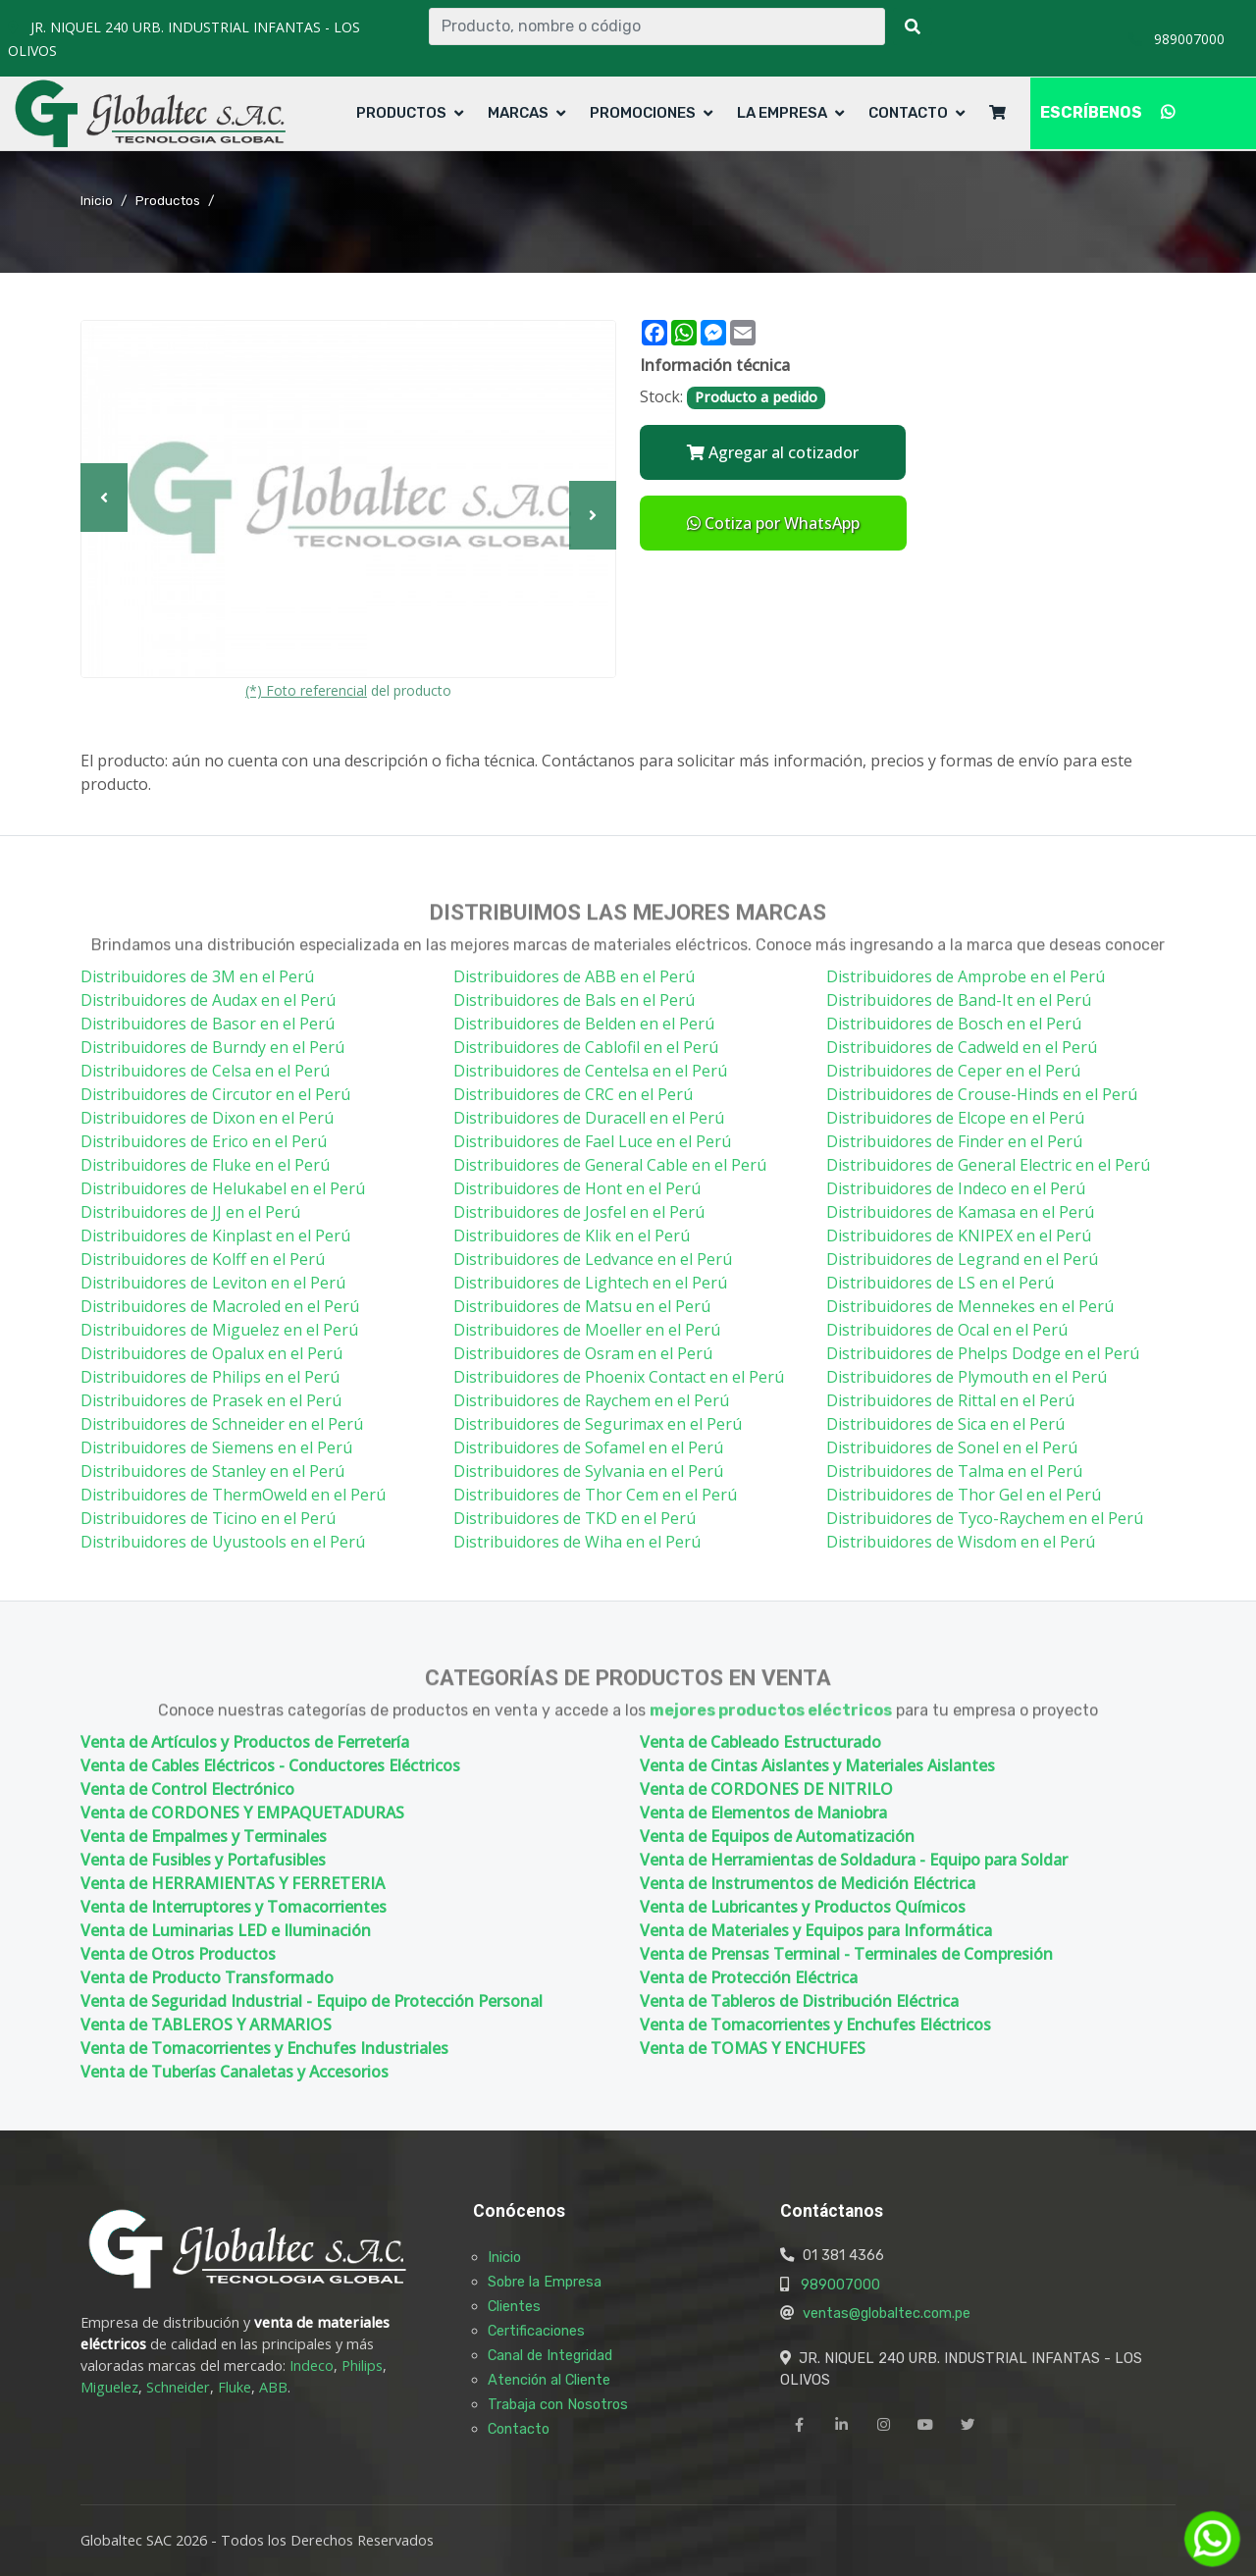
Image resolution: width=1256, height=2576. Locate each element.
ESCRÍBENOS (1107, 112)
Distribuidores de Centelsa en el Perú (590, 1070)
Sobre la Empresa (545, 2281)
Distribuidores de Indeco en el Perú (955, 1188)
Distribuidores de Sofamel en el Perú (588, 1447)
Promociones (643, 113)
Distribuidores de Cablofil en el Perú (585, 1047)
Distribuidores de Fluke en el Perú (205, 1165)
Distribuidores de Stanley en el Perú (212, 1471)
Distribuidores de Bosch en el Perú (953, 1023)
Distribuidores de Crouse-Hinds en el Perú (981, 1094)
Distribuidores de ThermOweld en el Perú (233, 1494)
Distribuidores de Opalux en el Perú (211, 1353)
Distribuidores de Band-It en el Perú (958, 1000)
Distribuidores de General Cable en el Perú (609, 1165)
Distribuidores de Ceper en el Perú (953, 1070)
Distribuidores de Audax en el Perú (208, 1000)
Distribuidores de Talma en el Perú (954, 1471)
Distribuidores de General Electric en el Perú (988, 1165)
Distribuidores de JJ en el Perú (190, 1212)
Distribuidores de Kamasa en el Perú (960, 1212)
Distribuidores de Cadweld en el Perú (961, 1047)
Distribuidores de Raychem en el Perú (591, 1400)
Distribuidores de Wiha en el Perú (577, 1541)
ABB (273, 2387)
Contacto (908, 113)
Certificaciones (536, 2330)
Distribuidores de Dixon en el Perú (207, 1118)
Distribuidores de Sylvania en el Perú (588, 1471)
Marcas (518, 113)
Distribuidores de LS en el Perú (940, 1282)
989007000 (840, 2284)
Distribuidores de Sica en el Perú (945, 1424)
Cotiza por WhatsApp (773, 523)
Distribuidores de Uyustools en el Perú (222, 1541)
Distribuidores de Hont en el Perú (577, 1188)
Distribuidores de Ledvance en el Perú (592, 1259)
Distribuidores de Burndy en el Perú (212, 1047)
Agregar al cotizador (773, 452)
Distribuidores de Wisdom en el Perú (960, 1541)
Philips (362, 2365)
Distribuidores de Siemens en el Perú (216, 1447)
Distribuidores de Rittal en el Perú (950, 1400)
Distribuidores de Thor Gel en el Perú (963, 1494)
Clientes (514, 2306)
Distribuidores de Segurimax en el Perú (597, 1424)
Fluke (234, 2387)
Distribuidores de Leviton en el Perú (212, 1282)
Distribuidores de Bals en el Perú (574, 1000)
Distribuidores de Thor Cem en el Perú (595, 1494)
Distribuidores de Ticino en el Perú (208, 1518)
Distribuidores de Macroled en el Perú (219, 1306)
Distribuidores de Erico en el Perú (203, 1141)
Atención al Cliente (549, 2380)
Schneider (178, 2387)
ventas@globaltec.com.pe (886, 2313)
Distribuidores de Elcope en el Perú (955, 1118)
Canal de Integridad (550, 2355)
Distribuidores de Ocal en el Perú (947, 1330)
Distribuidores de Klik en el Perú (571, 1235)
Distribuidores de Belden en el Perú (583, 1023)
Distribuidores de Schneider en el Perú (221, 1424)
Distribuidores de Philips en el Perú (210, 1377)
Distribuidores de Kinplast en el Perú (215, 1235)
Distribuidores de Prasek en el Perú (210, 1400)
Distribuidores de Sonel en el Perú (951, 1447)
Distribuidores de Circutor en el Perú (215, 1094)
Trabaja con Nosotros (558, 2404)
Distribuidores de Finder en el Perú (954, 1141)
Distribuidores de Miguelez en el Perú (219, 1330)
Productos (401, 113)
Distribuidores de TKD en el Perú (574, 1518)
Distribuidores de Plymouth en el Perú (966, 1377)
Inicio (96, 200)
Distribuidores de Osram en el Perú (582, 1353)
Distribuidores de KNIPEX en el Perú (958, 1235)
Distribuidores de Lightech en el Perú (590, 1282)
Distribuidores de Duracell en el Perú (588, 1118)
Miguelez (109, 2387)
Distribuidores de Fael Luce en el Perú (592, 1141)
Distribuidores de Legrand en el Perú (962, 1259)
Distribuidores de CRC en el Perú (573, 1094)
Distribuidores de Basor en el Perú (207, 1023)
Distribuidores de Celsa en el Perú (205, 1070)
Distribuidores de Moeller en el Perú (586, 1330)
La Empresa (782, 113)
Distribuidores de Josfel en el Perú (579, 1212)
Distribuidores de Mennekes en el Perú (970, 1306)
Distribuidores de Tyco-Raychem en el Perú (984, 1518)
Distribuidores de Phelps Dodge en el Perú (982, 1353)
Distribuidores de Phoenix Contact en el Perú (618, 1377)
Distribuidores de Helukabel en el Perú (222, 1188)
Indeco (311, 2365)
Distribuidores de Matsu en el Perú (581, 1306)
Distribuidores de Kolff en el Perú (202, 1259)
